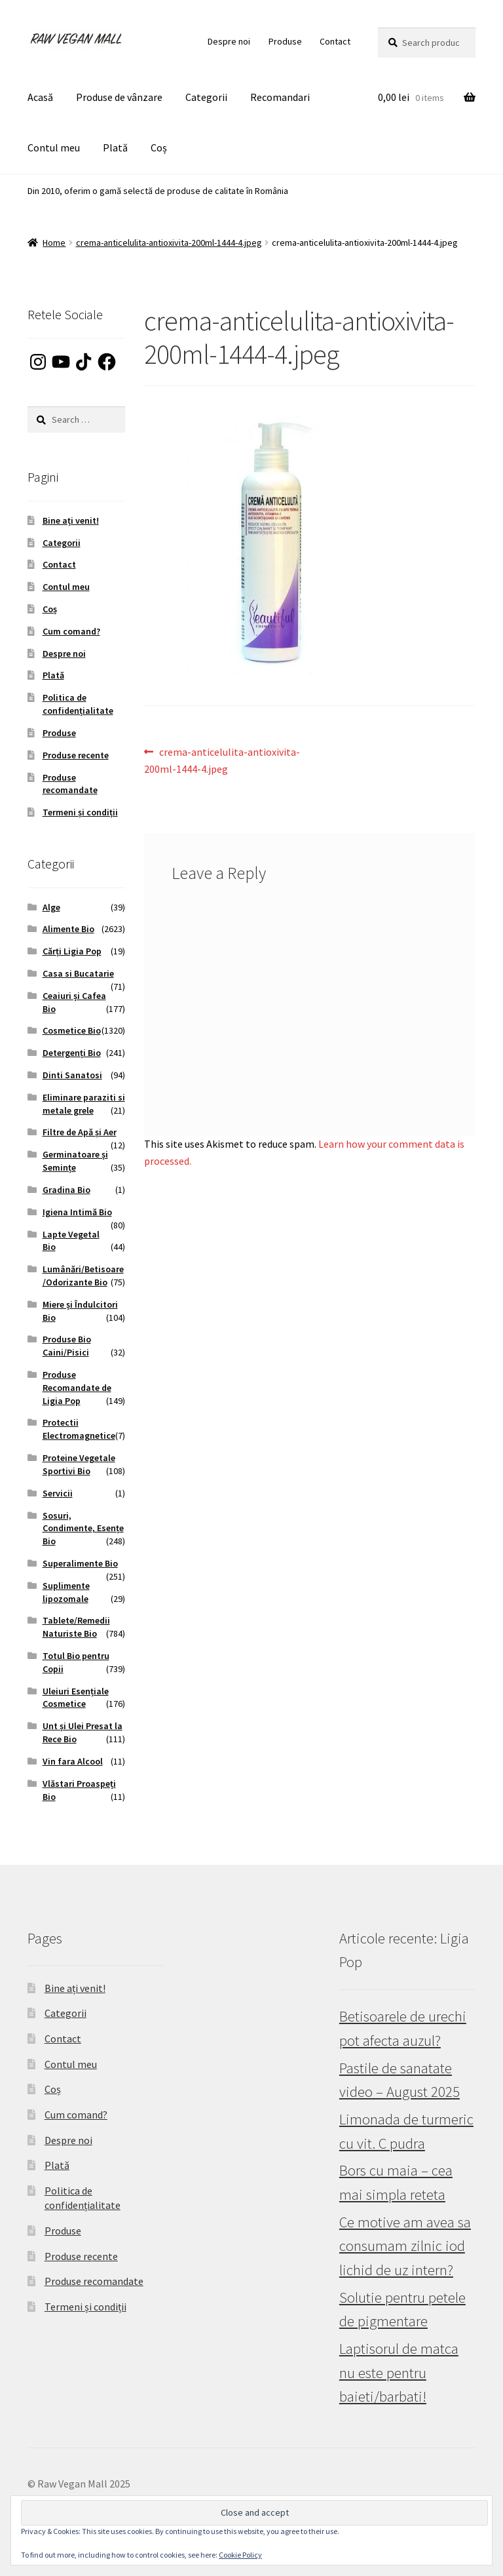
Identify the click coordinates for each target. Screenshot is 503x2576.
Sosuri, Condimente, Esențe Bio (83, 1529)
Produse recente (76, 755)
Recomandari (280, 97)
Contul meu (54, 147)
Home (54, 242)
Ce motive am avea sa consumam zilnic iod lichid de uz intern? (405, 2246)
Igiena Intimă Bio (77, 1212)
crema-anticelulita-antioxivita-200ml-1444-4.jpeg (169, 242)
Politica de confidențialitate (78, 704)
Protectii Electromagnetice (79, 1428)
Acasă (40, 97)
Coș (159, 147)
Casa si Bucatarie (78, 973)
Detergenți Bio (72, 1053)
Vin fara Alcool (73, 1761)
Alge (51, 907)
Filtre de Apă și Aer (80, 1132)
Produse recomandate (70, 783)
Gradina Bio (66, 1190)
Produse (285, 41)
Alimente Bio (68, 929)
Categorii (206, 97)
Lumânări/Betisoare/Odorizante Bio (83, 1275)
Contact (335, 41)
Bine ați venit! (71, 520)
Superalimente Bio (80, 1563)
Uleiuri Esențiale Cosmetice (76, 1697)
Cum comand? (71, 631)
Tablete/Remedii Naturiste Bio (76, 1626)
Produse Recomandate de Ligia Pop (77, 1388)
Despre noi (229, 41)
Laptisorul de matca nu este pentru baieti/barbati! (398, 2372)
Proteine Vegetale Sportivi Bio (79, 1464)
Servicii (58, 1493)
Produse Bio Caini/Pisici (67, 1345)
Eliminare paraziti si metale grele (84, 1103)
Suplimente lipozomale (66, 1592)
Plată (115, 147)
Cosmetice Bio (72, 1030)
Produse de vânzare (119, 97)
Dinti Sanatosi (72, 1075)
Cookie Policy (240, 2555)
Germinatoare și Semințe (75, 1160)
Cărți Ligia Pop (72, 951)
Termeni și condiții (80, 812)
